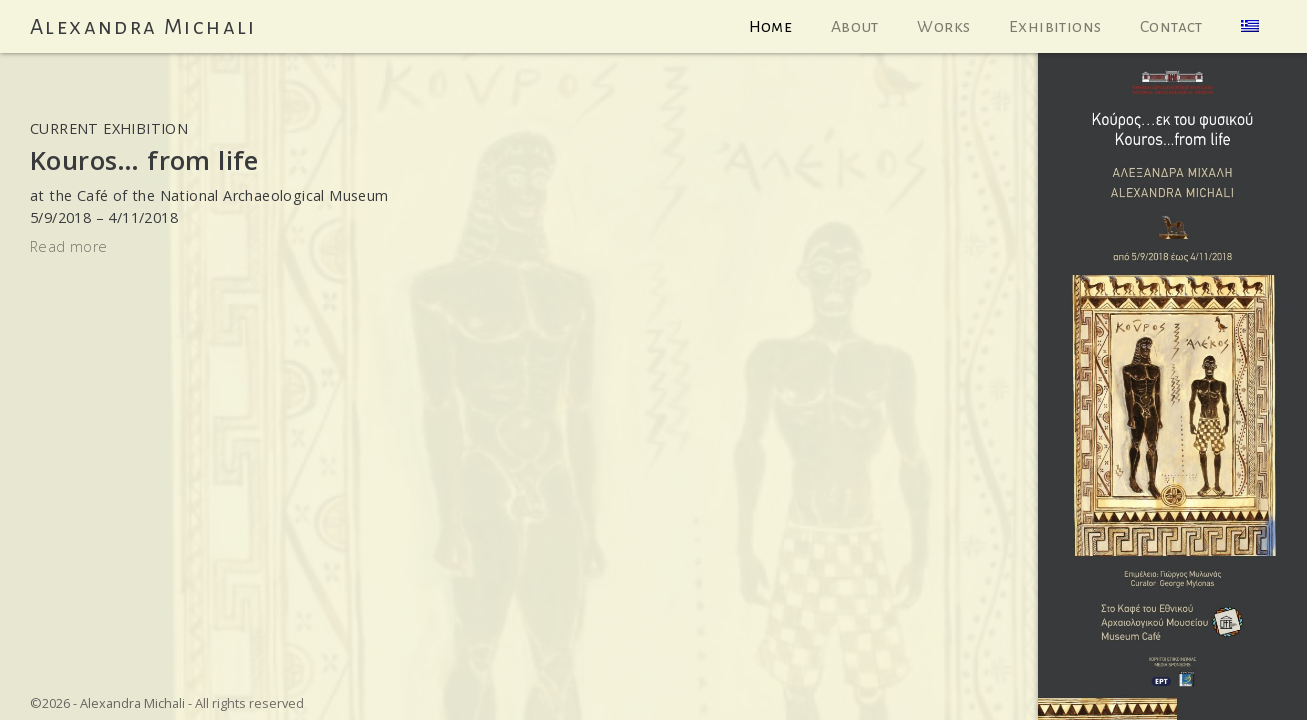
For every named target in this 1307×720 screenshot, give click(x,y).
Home (771, 27)
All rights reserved (249, 703)
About (855, 27)
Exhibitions (1055, 27)
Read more (69, 246)
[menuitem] (1250, 26)
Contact (1171, 27)
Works (943, 27)
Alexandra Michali (143, 27)
